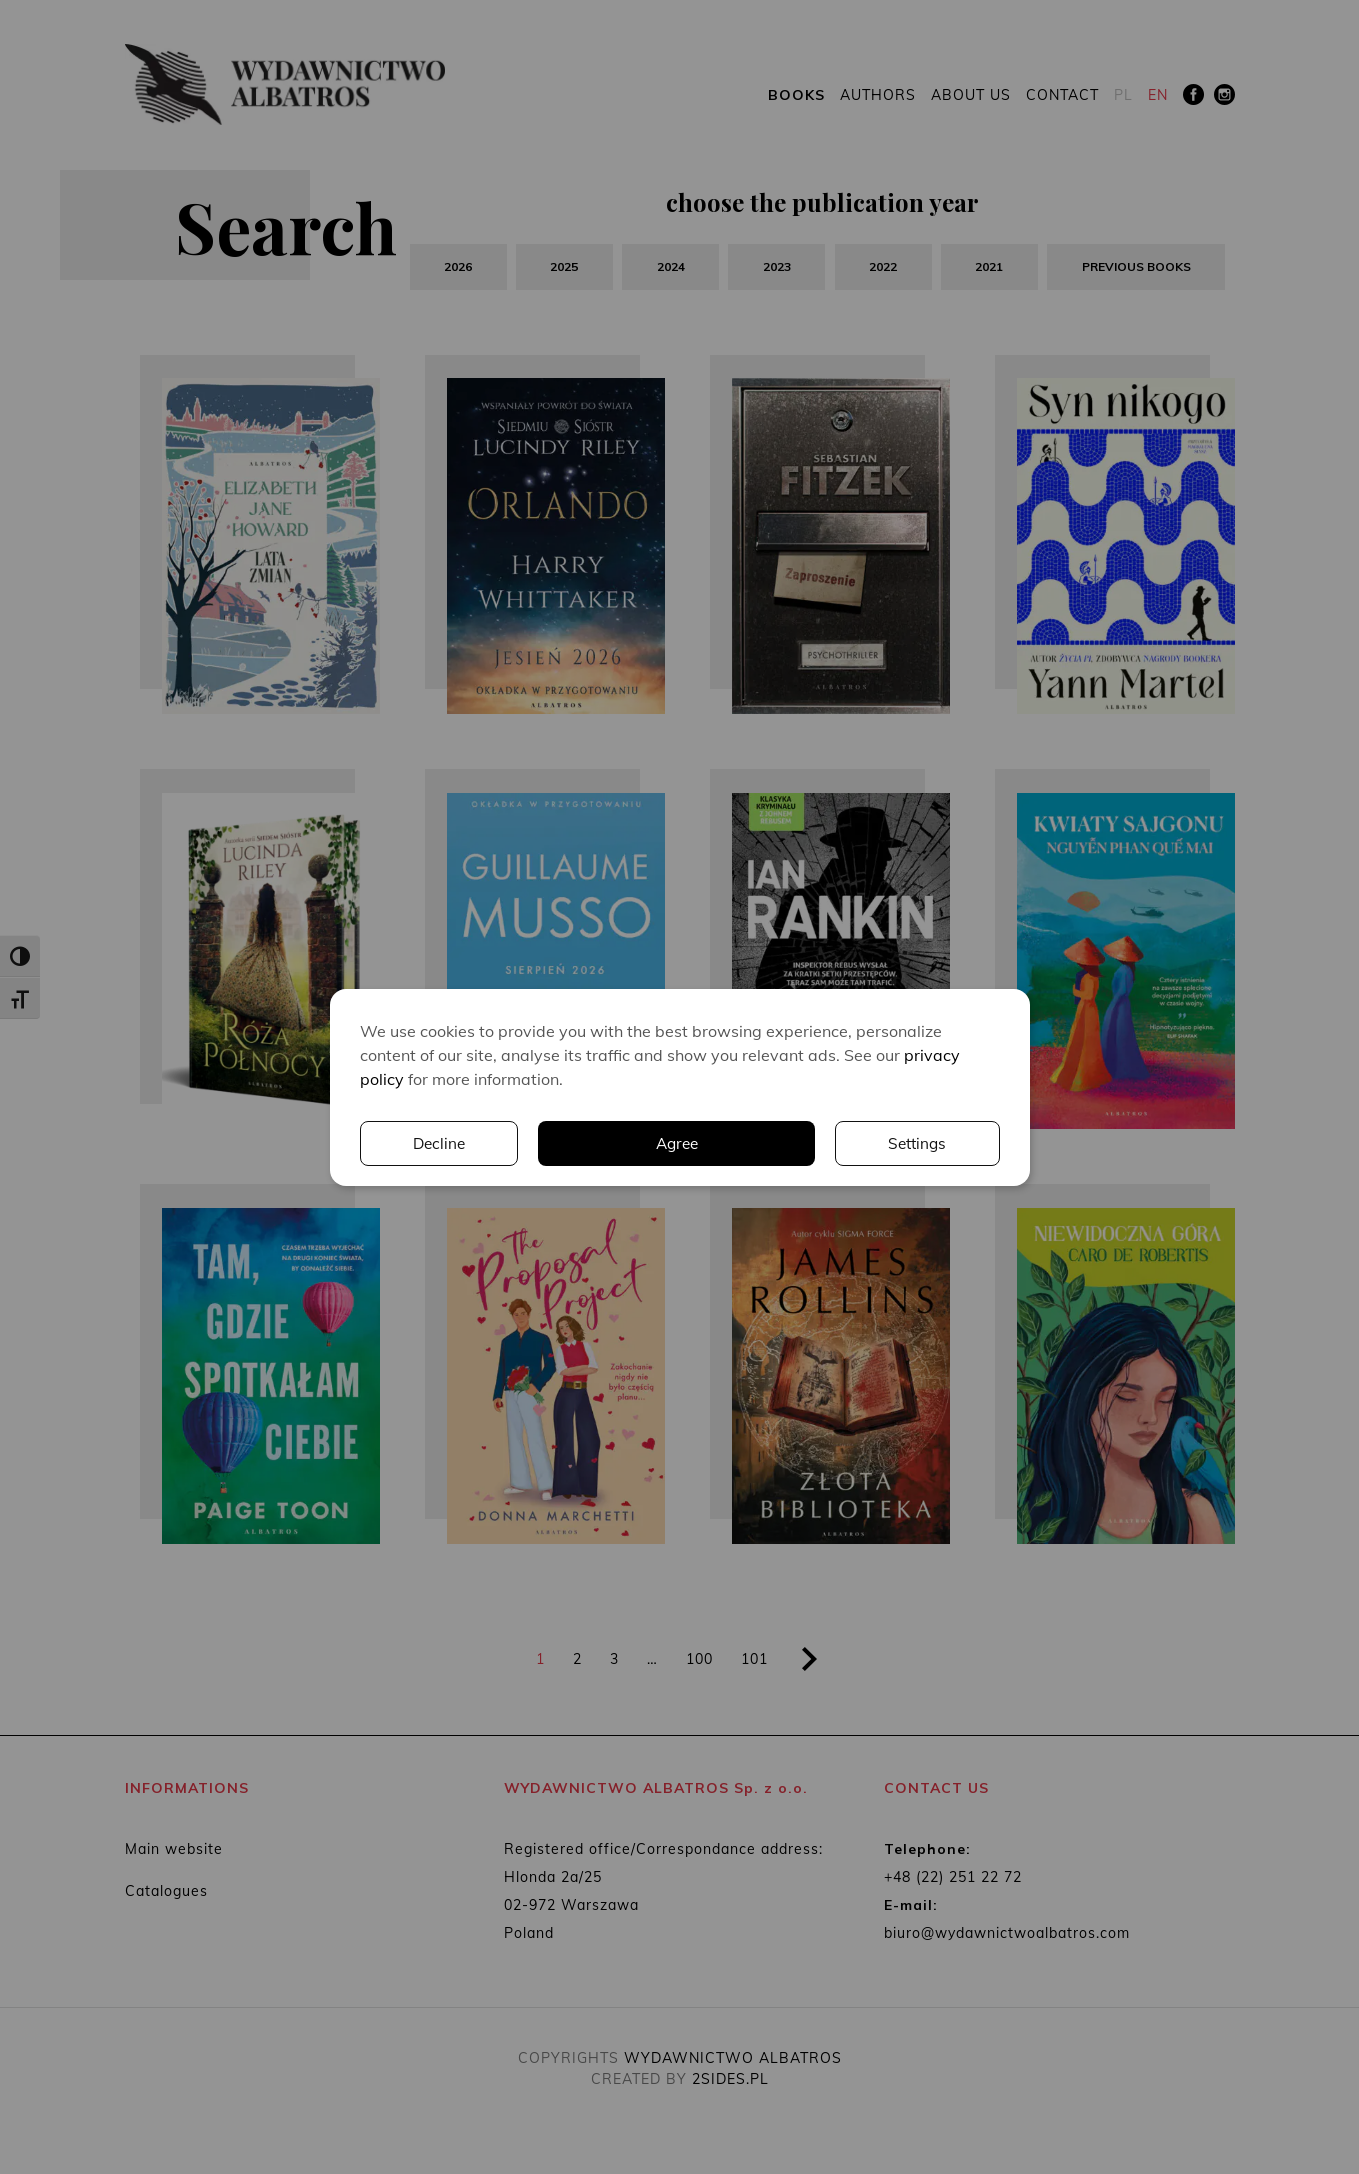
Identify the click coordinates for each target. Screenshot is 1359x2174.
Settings (737, 1143)
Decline (919, 1143)
